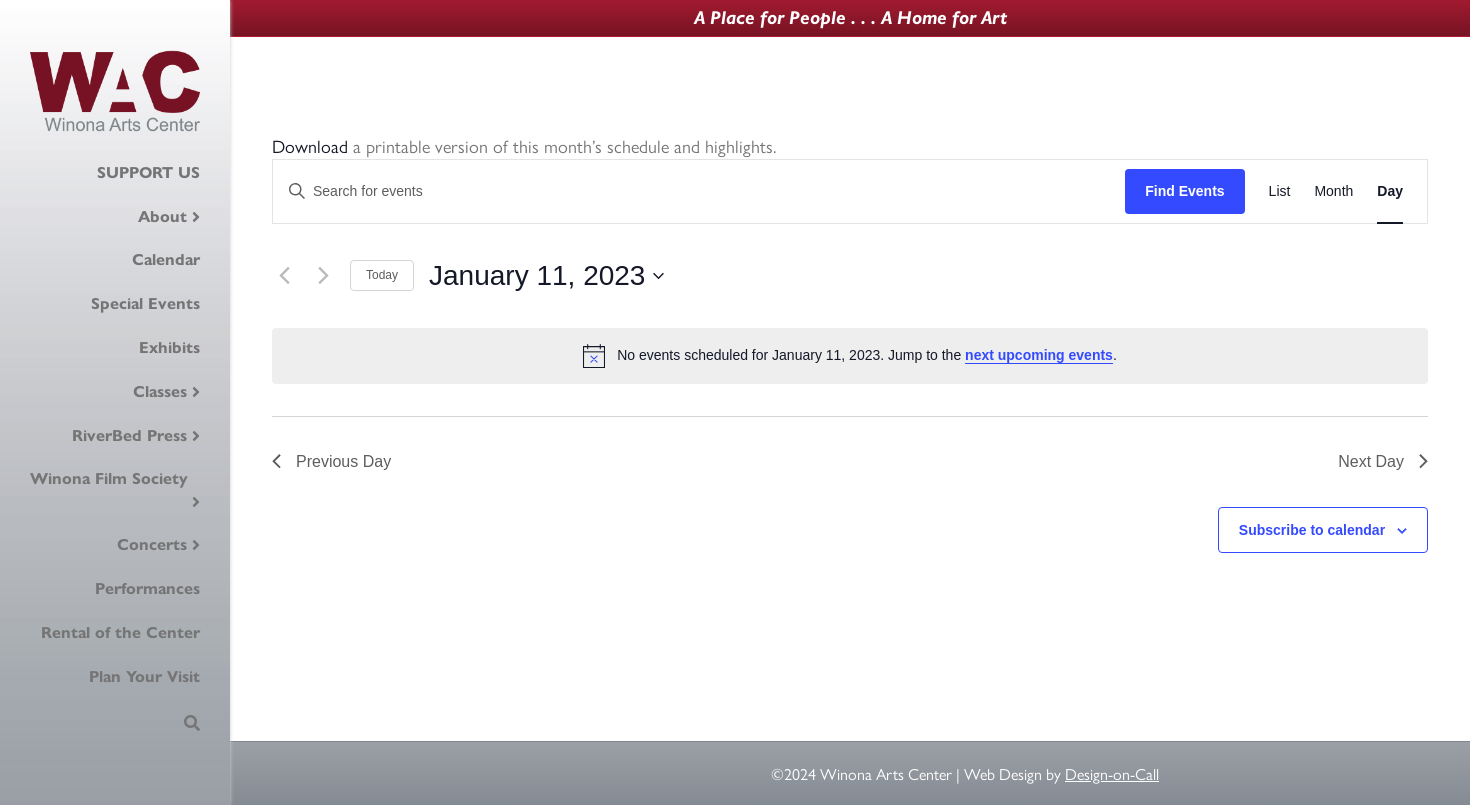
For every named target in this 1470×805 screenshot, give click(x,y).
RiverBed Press (129, 435)
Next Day (1383, 461)
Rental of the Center (120, 632)
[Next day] (323, 276)
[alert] (850, 356)
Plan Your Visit (144, 676)
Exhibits (169, 347)
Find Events (1184, 191)
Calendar (166, 259)
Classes (160, 391)
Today (382, 275)
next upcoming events (1039, 355)
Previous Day (331, 461)
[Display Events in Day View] (1390, 191)
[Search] (192, 723)
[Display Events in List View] (1280, 191)
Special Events (145, 303)
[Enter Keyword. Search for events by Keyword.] (699, 191)
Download (310, 145)
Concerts (152, 544)
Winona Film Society (109, 478)
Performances (147, 588)
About (162, 216)
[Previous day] (284, 276)
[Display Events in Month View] (1333, 191)
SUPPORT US (148, 172)
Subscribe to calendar (1312, 530)
